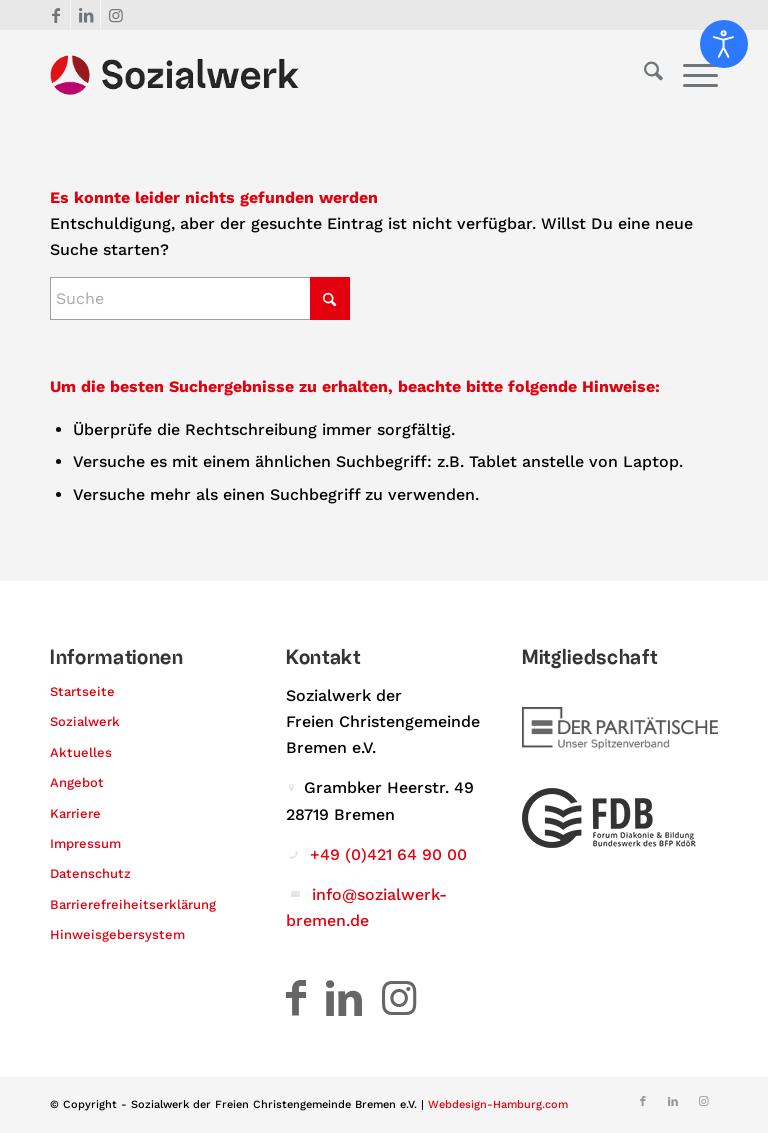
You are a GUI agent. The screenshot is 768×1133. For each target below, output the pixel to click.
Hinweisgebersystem (117, 934)
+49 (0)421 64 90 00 (388, 854)
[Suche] (643, 75)
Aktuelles (81, 752)
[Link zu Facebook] (55, 15)
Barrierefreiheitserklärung (133, 904)
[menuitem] (643, 75)
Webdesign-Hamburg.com (498, 1104)
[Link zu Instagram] (116, 15)
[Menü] (690, 75)
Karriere (75, 813)
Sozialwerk (85, 721)
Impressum (85, 843)
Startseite (82, 691)
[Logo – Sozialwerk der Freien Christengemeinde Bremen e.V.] (174, 75)
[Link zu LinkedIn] (85, 15)
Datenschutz (90, 873)
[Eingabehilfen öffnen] (724, 44)
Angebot (77, 782)
